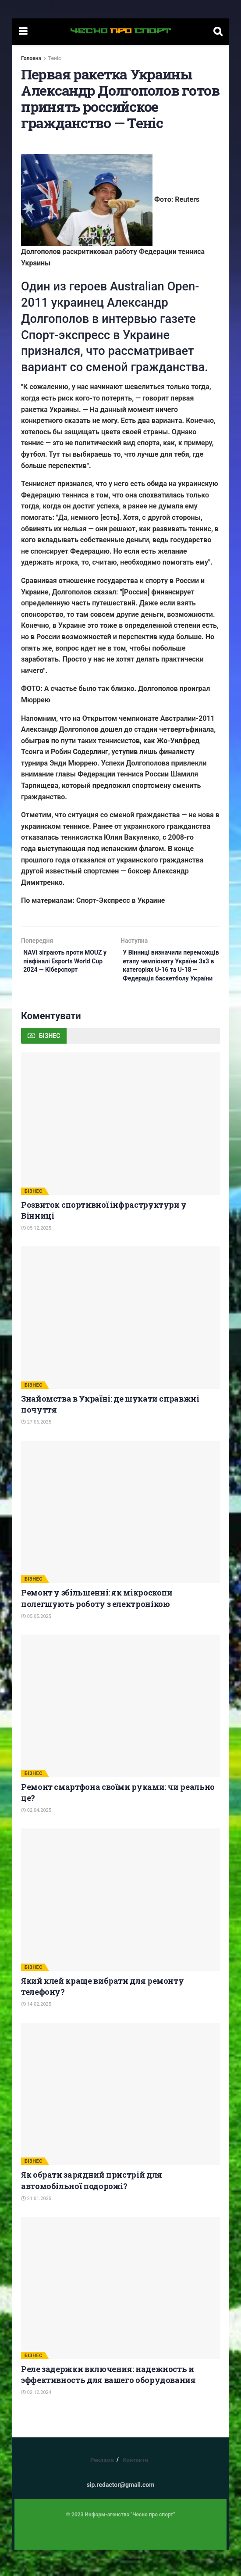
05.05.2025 (36, 1642)
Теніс (54, 58)
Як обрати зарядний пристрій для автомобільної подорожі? (91, 2206)
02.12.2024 (36, 2419)
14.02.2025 (36, 2030)
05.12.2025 (36, 1254)
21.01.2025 (36, 2224)
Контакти (135, 2486)
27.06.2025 (36, 1448)
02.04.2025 (36, 1836)
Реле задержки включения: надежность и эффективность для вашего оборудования (108, 2400)
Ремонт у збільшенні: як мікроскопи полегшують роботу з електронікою (97, 1624)
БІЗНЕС (34, 1217)
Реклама (102, 2486)
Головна (31, 58)
